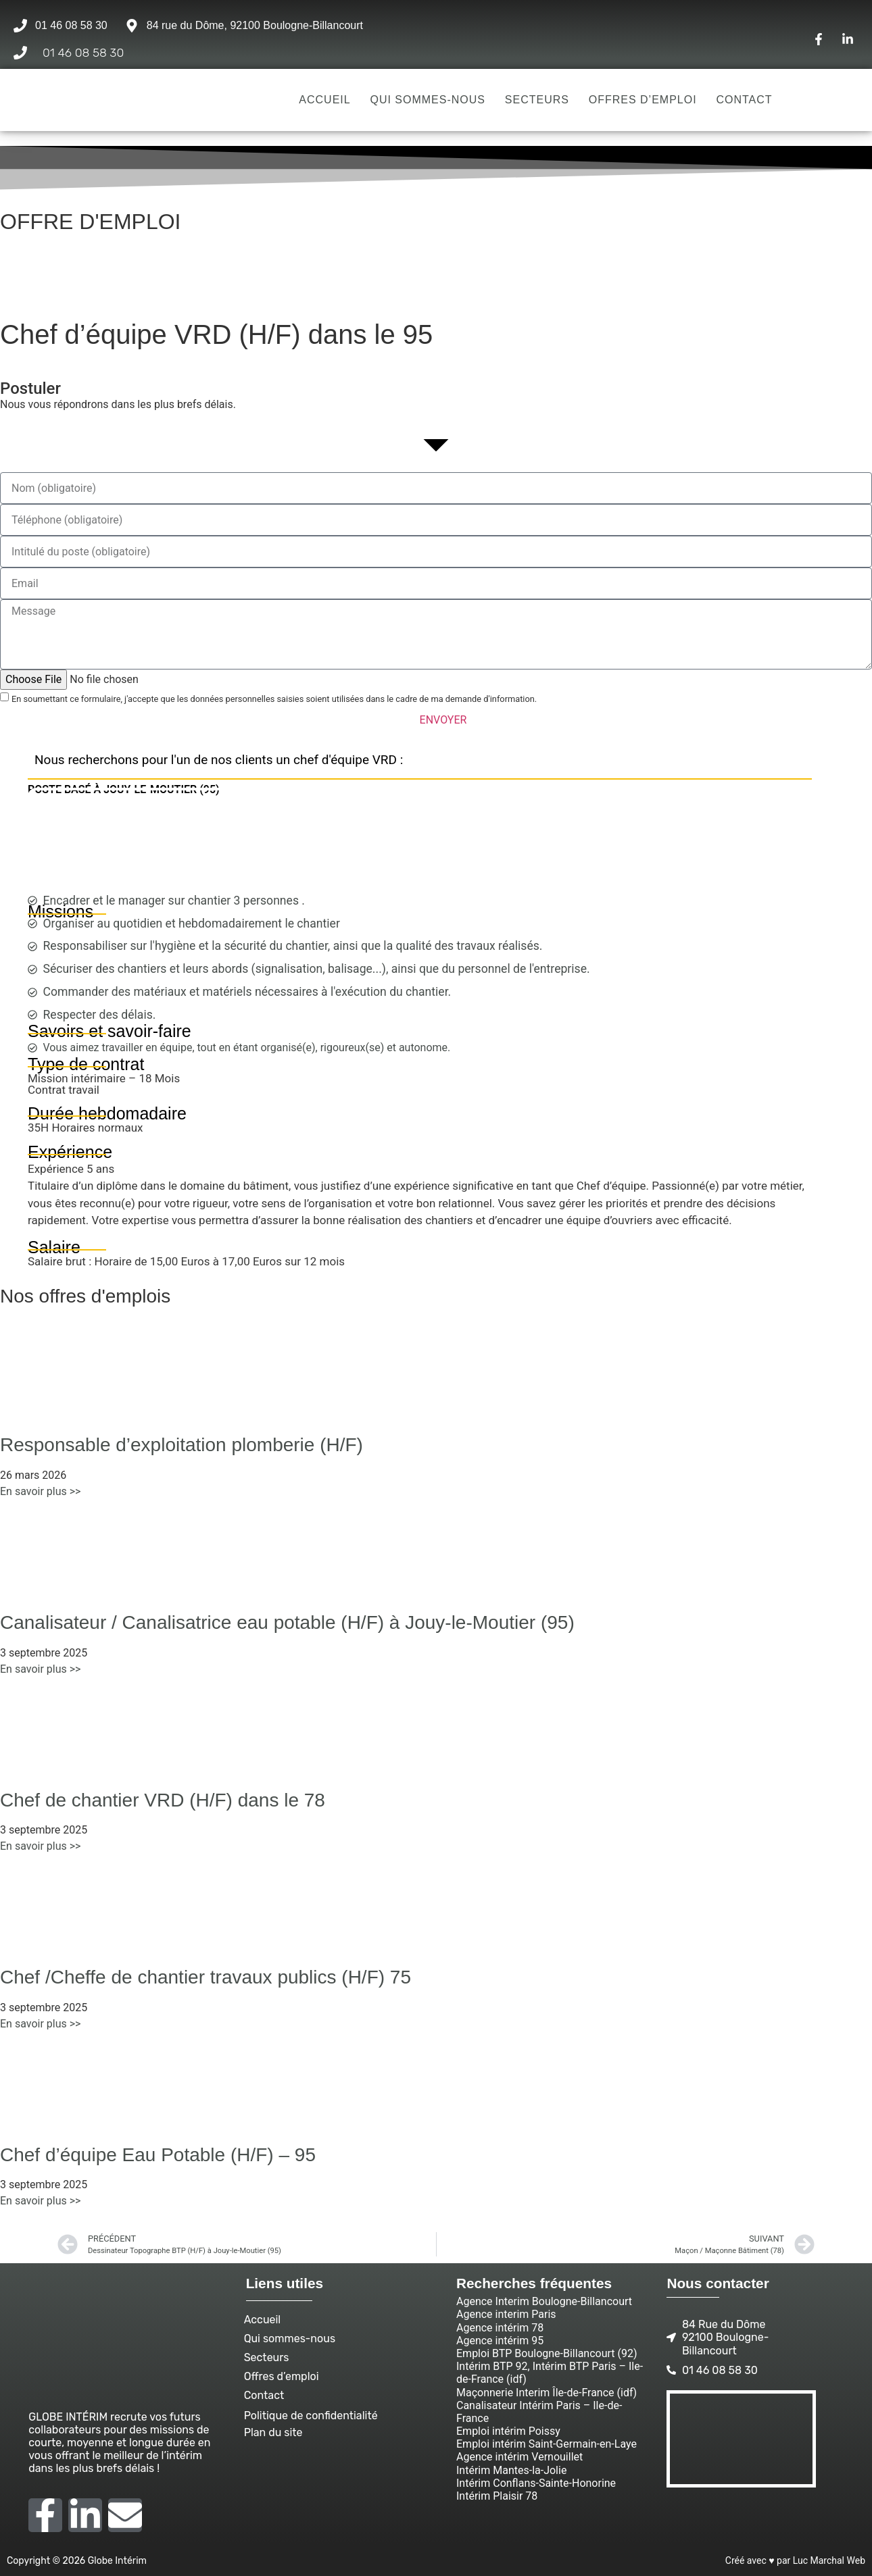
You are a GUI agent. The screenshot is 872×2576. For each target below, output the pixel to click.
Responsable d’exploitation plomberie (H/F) (181, 1444)
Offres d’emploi (643, 99)
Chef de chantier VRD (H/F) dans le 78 (162, 1800)
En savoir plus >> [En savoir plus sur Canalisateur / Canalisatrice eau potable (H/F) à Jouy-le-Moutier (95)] (40, 1669)
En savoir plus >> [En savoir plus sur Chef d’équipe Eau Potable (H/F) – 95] (40, 2200)
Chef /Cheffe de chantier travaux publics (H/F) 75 (205, 1977)
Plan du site (273, 2432)
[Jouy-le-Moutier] (419, 845)
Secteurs (537, 99)
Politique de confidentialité (311, 2415)
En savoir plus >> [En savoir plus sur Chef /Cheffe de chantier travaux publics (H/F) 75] (40, 2023)
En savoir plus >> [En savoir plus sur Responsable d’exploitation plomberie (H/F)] (40, 1491)
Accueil (324, 99)
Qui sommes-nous (427, 99)
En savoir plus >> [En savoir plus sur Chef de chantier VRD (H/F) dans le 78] (40, 1846)
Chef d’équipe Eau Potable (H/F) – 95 (158, 2154)
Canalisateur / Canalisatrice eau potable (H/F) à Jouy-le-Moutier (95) (287, 1622)
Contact (744, 99)
